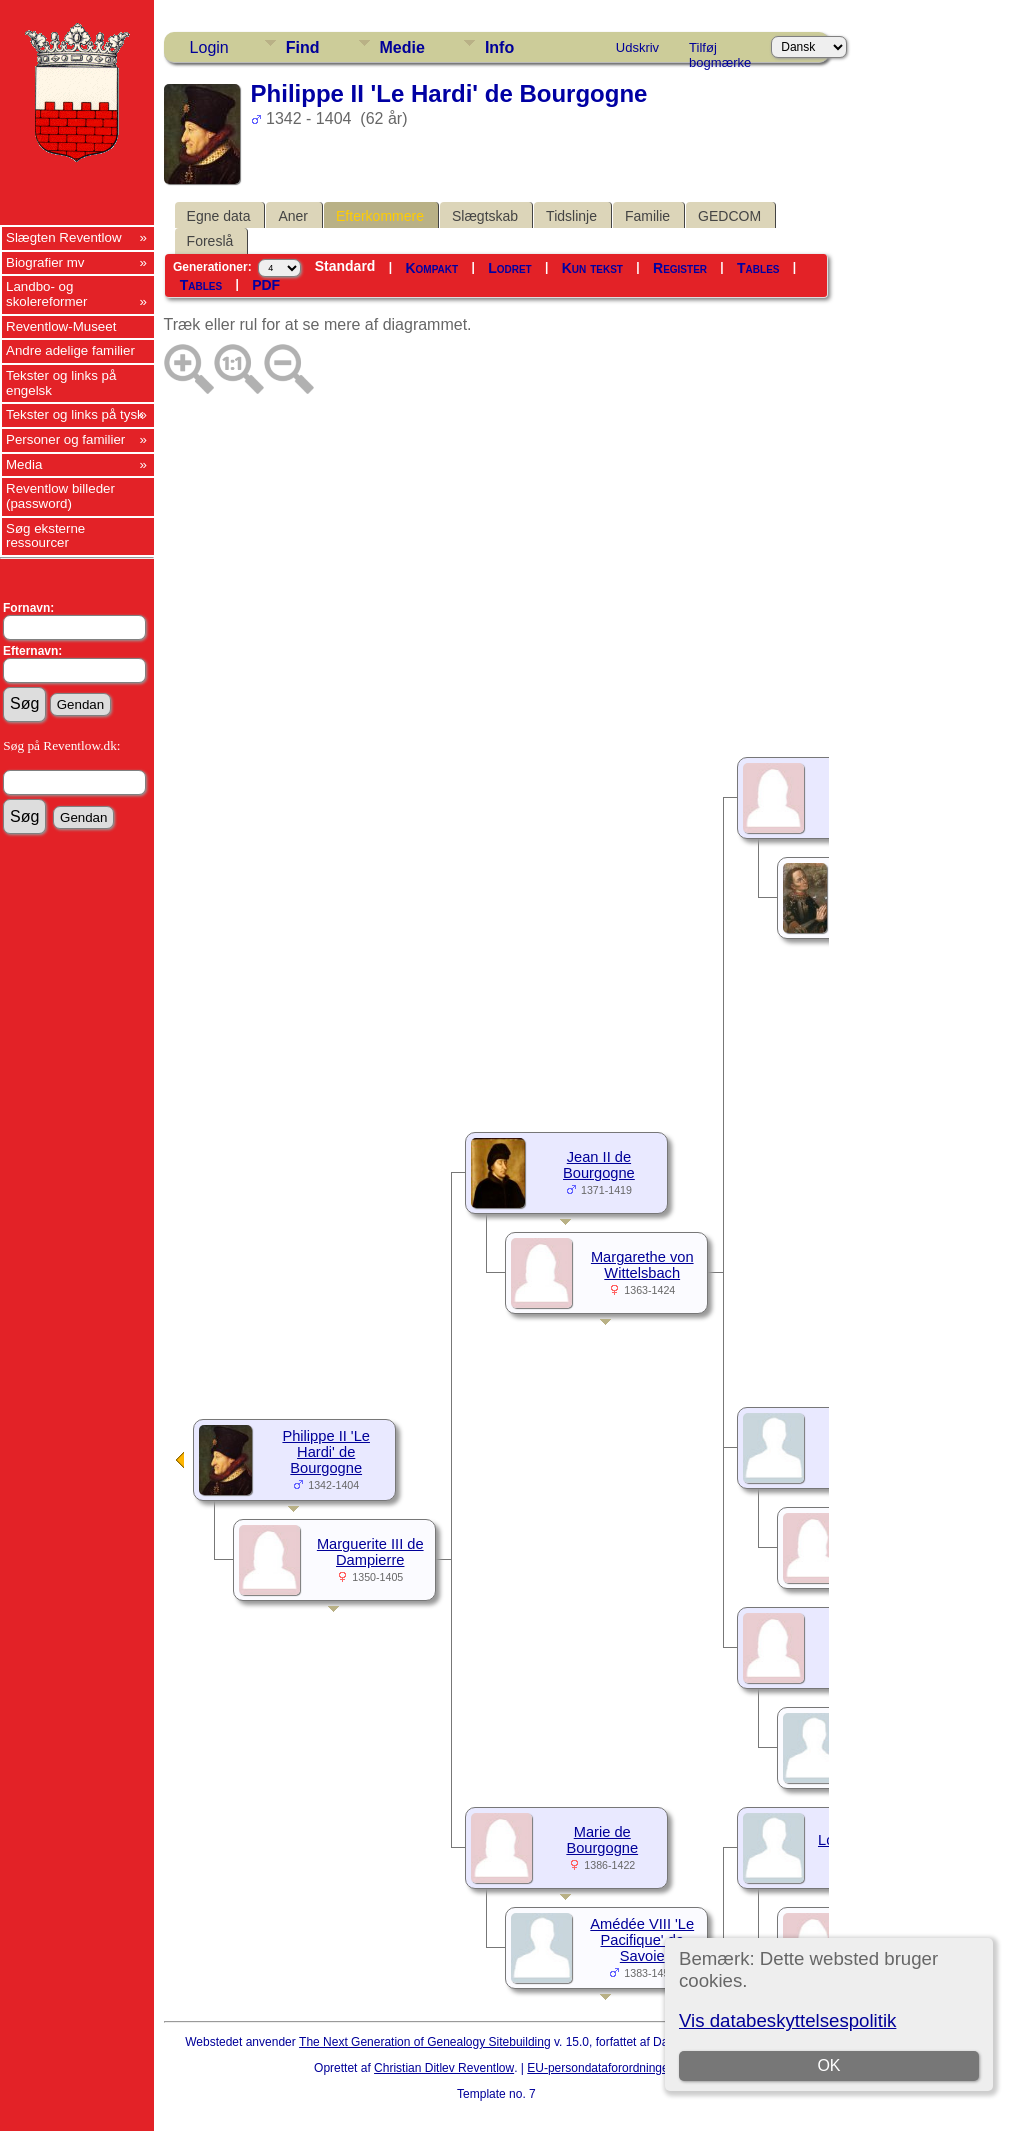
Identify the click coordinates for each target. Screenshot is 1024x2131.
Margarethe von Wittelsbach (642, 1265)
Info (499, 47)
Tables (758, 268)
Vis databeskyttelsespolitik (787, 2020)
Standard (345, 266)
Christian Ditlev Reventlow (444, 2068)
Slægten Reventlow (64, 237)
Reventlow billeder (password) (60, 496)
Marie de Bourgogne (602, 1840)
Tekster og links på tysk (75, 414)
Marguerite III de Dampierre (370, 1552)
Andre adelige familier (70, 350)
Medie (402, 47)
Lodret (510, 268)
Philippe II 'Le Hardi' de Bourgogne (326, 1452)
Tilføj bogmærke (720, 51)
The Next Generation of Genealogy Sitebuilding (425, 2042)
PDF (266, 285)
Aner (293, 216)
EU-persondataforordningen (601, 2068)
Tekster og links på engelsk (61, 383)
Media (24, 464)
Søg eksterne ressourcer (45, 536)
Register (680, 268)
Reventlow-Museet (61, 326)
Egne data (219, 216)
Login (209, 47)
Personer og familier (65, 439)
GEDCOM (729, 216)
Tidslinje (571, 216)
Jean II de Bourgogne (599, 1165)
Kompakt (431, 268)
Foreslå (210, 241)
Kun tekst (592, 268)
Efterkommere (380, 216)
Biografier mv (45, 262)
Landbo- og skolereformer (46, 294)
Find (303, 47)
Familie (647, 216)
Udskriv (637, 47)
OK (829, 2065)
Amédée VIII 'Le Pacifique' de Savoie (642, 1940)
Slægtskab (485, 216)
